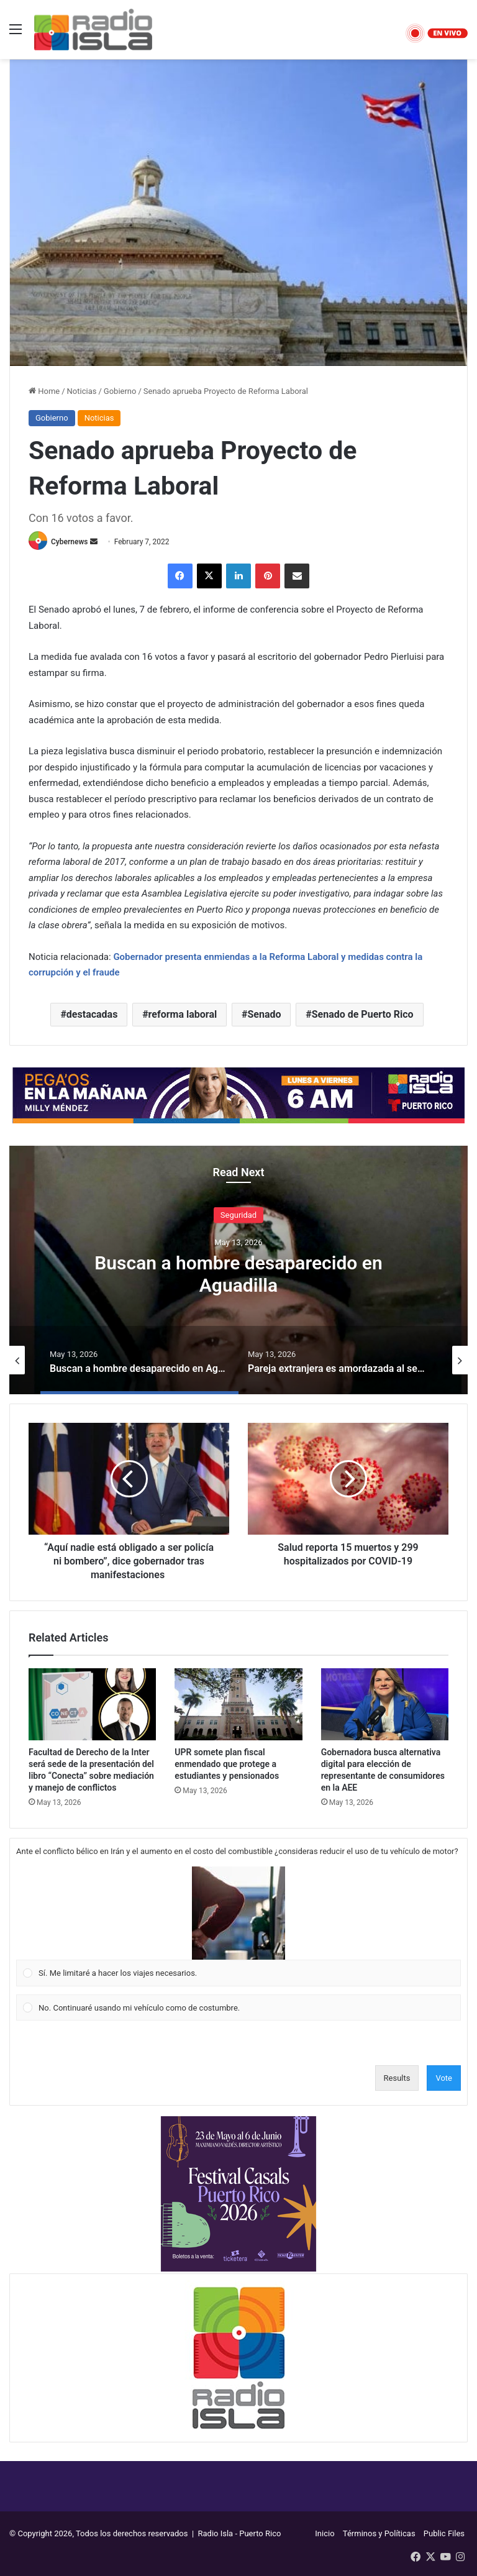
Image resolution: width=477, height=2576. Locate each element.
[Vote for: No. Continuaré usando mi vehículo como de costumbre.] (238, 2007)
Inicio (324, 2533)
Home (44, 391)
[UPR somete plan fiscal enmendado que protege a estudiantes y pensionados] (238, 1704)
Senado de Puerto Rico (363, 1014)
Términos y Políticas (379, 2533)
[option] (238, 1270)
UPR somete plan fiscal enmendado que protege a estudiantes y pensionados (227, 1764)
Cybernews (69, 541)
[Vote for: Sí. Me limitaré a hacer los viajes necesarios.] (238, 1927)
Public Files (444, 2533)
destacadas (92, 1014)
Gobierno (120, 391)
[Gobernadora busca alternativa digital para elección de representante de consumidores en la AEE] (384, 1704)
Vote (443, 2078)
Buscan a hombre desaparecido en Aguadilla (238, 1273)
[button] (238, 1913)
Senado (264, 1014)
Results (397, 2078)
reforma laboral (182, 1014)
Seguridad (238, 1214)
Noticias (82, 391)
